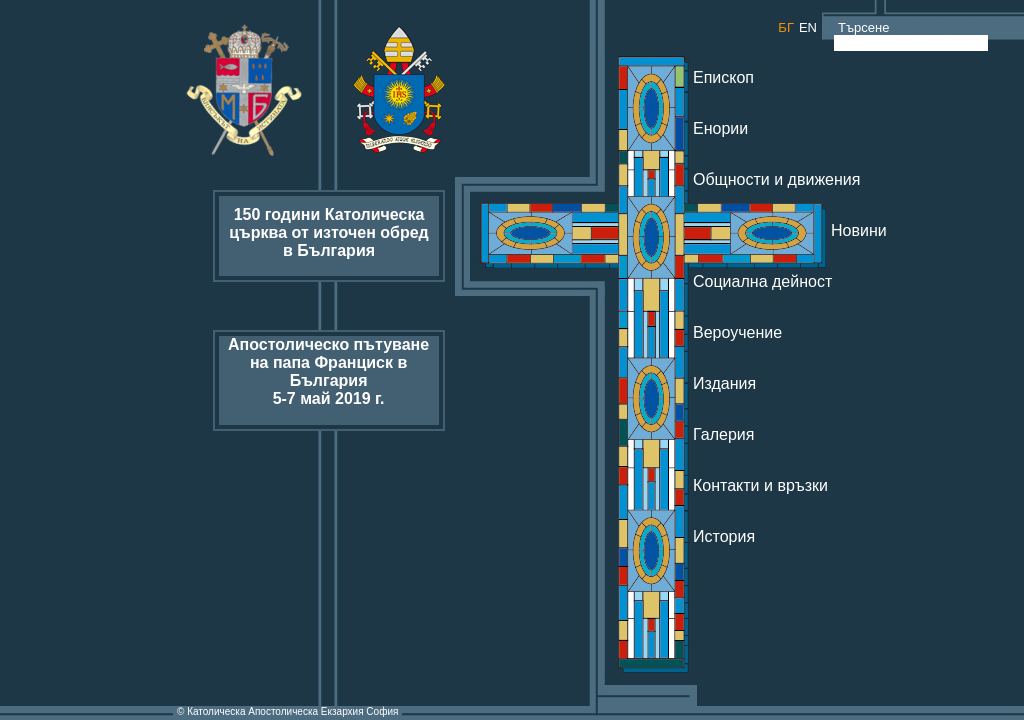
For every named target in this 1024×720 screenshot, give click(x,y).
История (724, 536)
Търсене (862, 27)
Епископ (723, 77)
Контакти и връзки (760, 485)
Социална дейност (762, 281)
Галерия (723, 434)
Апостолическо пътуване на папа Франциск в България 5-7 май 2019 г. (328, 371)
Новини (859, 230)
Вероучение (737, 332)
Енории (720, 128)
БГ (786, 27)
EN (808, 27)
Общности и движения (776, 179)
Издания (724, 383)
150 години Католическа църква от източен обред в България (328, 232)
